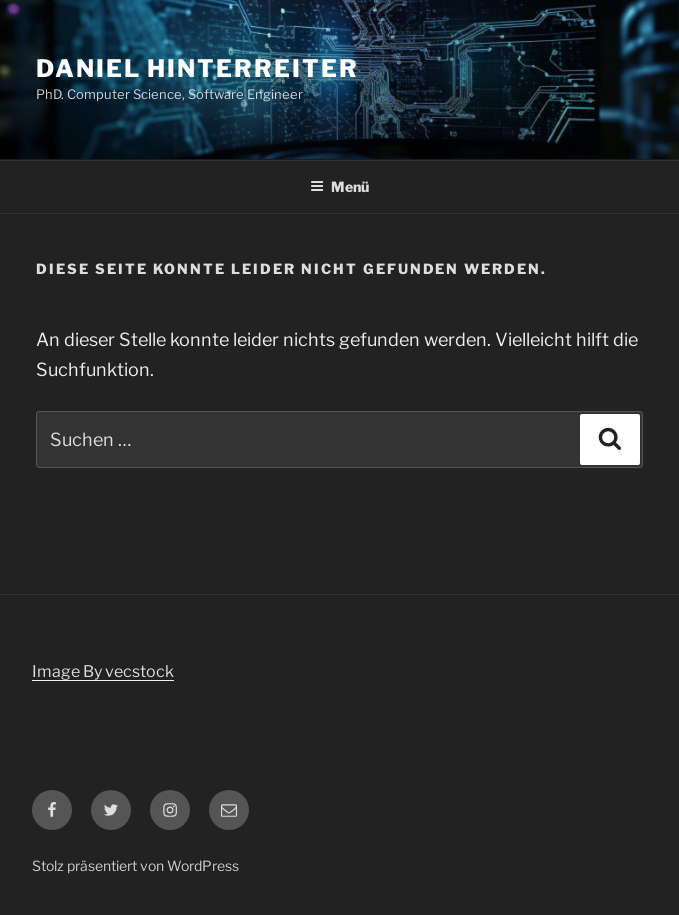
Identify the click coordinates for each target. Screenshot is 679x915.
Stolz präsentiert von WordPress (135, 865)
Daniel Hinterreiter (197, 68)
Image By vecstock (103, 671)
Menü (339, 186)
